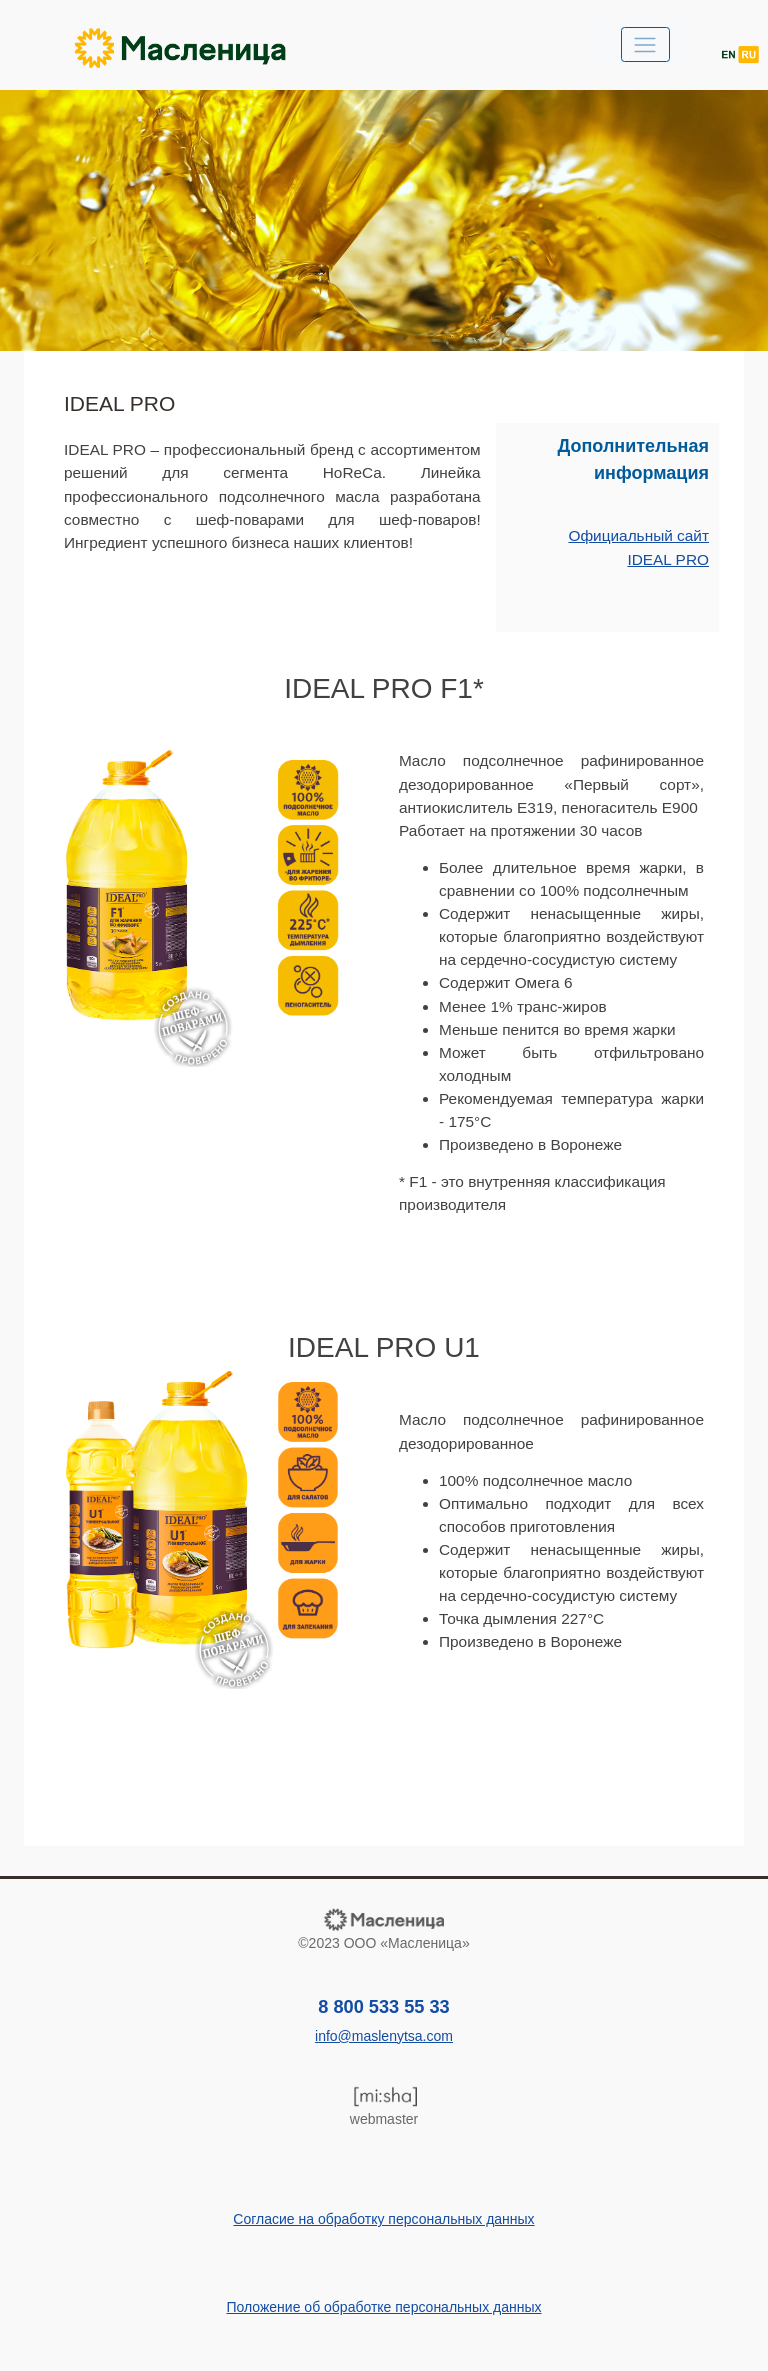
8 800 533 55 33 (383, 2007)
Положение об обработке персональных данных (383, 2307)
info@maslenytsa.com (384, 2036)
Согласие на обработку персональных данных (383, 2219)
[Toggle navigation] (645, 44)
